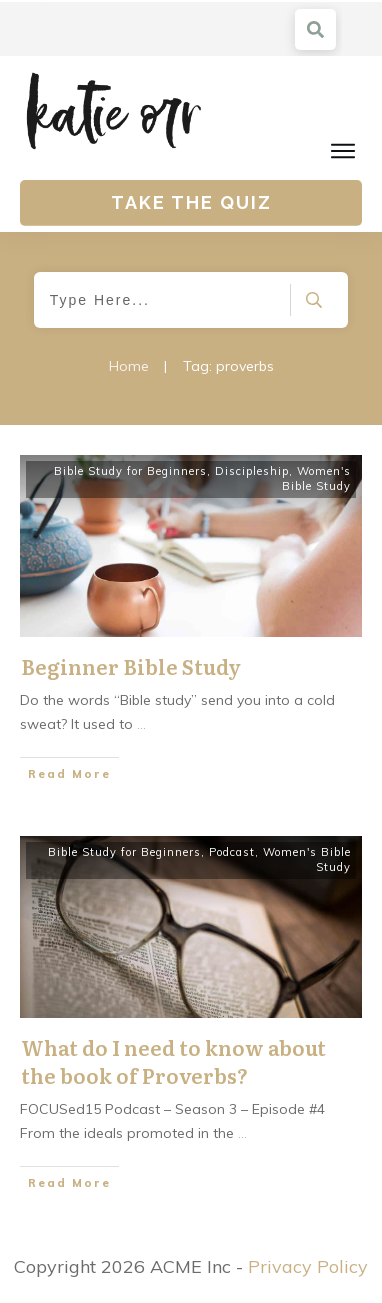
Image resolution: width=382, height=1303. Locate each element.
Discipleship (252, 471)
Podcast (232, 852)
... (141, 724)
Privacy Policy (308, 1266)
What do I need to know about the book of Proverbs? (173, 1061)
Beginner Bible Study (131, 666)
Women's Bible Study (316, 479)
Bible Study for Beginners (130, 471)
